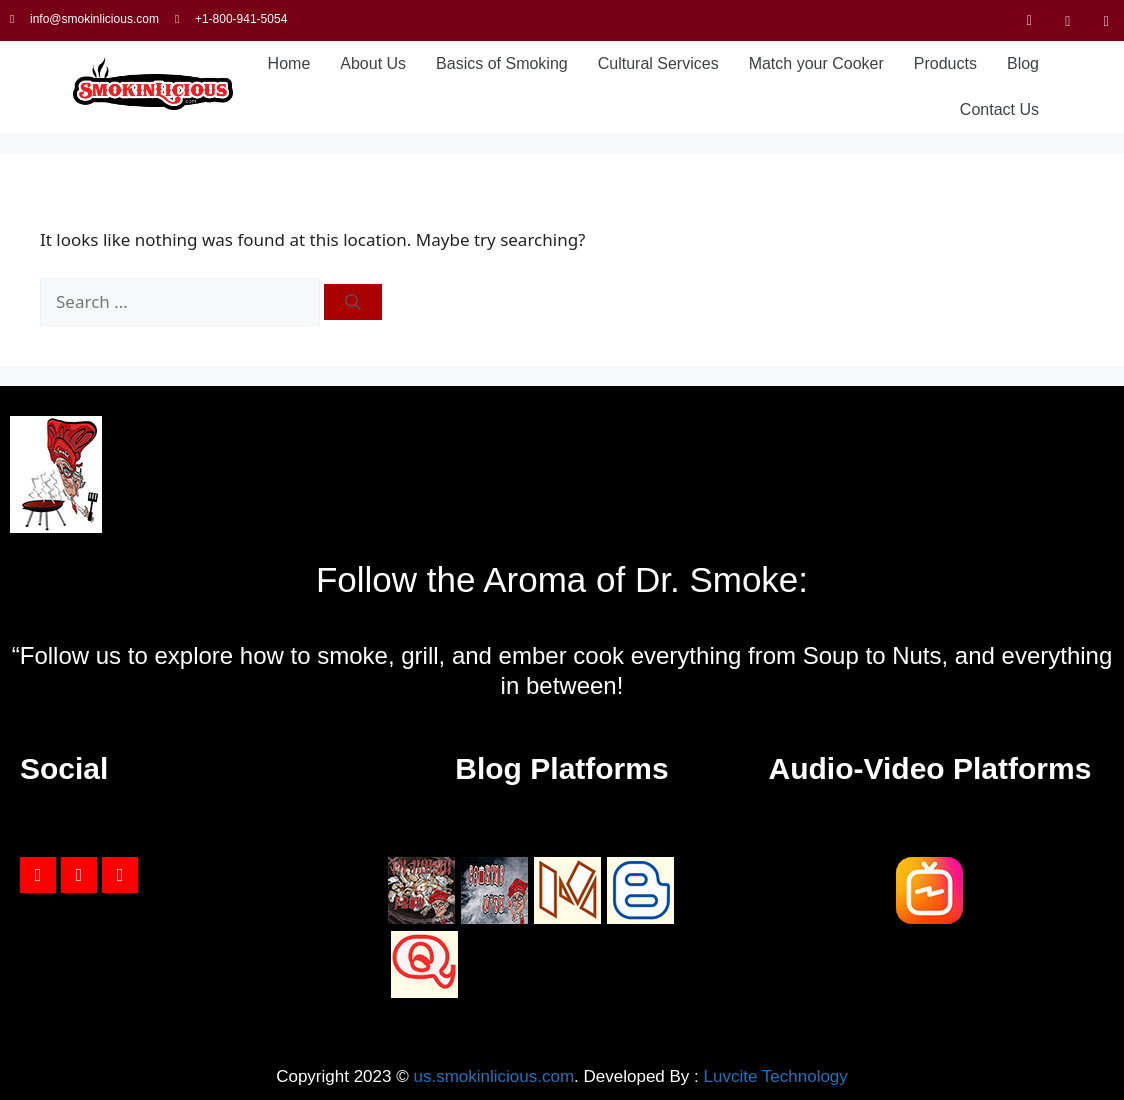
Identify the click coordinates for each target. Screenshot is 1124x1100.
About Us (373, 63)
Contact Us (999, 109)
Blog (1023, 63)
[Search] (353, 302)
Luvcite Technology (776, 1076)
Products (945, 63)
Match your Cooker (816, 63)
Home (289, 63)
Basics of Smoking (502, 63)
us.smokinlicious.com (493, 1076)
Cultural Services (658, 63)
